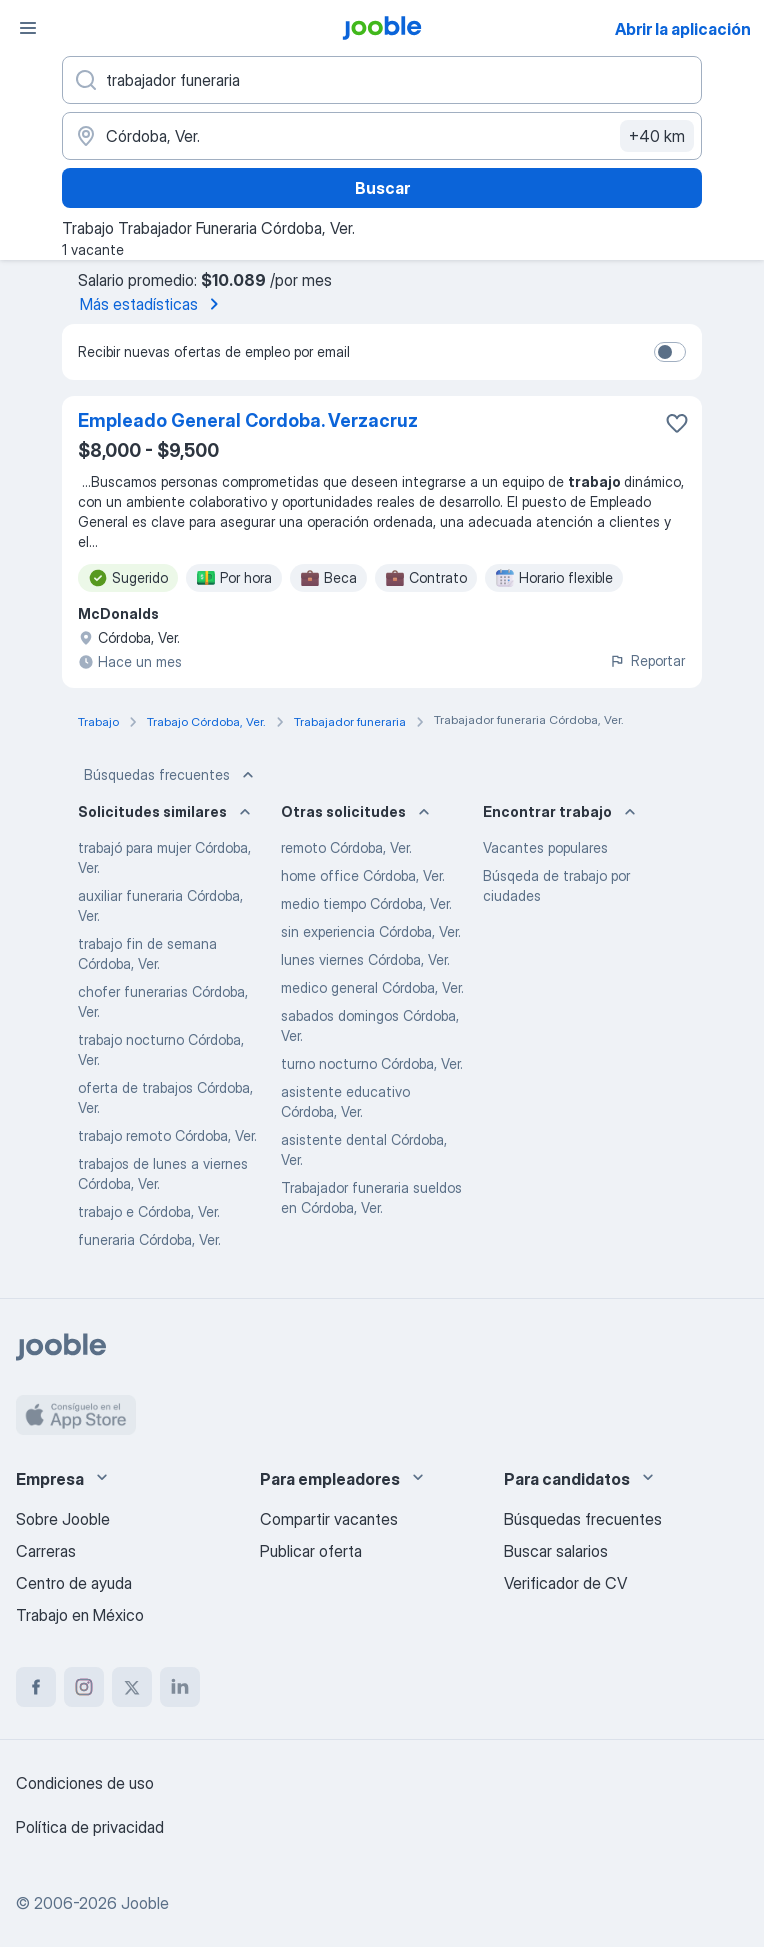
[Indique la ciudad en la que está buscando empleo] (382, 136)
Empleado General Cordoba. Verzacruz (248, 420)
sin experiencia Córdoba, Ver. (371, 931)
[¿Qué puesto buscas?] (382, 80)
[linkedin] (180, 1687)
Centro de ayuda (74, 1583)
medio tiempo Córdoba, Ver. (366, 903)
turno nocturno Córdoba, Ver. (372, 1063)
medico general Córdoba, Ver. (372, 987)
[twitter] (132, 1687)
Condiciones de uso (85, 1783)
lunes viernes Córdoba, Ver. (365, 959)
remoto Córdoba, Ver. (346, 847)
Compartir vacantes (329, 1519)
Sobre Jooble (63, 1519)
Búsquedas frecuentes (171, 775)
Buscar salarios (556, 1551)
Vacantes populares (545, 847)
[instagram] (84, 1687)
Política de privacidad (90, 1827)
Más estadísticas (153, 304)
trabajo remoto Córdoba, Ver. (167, 1135)
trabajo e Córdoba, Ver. (149, 1211)
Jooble (145, 1903)
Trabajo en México (80, 1615)
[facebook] (36, 1687)
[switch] (670, 352)
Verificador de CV (565, 1583)
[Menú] (28, 28)
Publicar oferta (311, 1551)
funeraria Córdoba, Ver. (149, 1239)
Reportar (647, 660)
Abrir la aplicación (683, 29)
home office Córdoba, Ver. (363, 875)
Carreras (46, 1551)
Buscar (382, 188)
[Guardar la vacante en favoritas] (677, 423)
